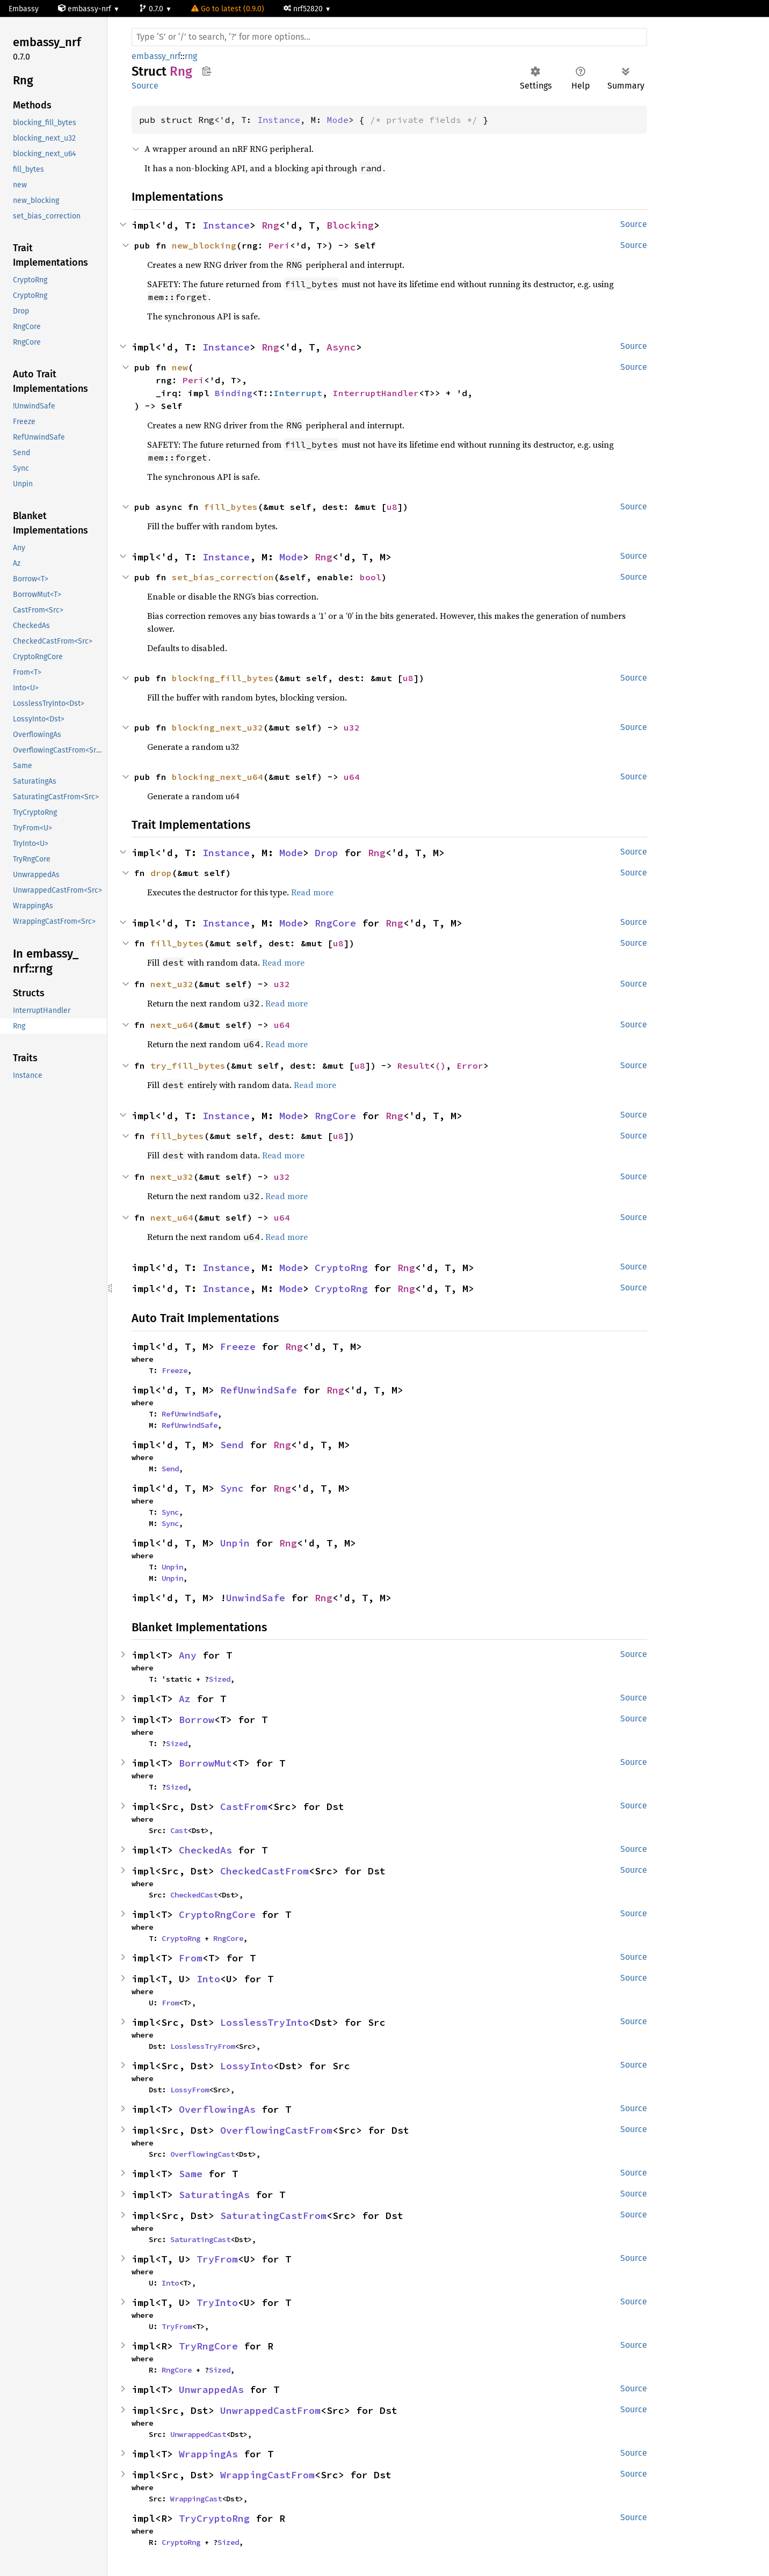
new (180, 367)
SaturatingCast (200, 2239)
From (190, 1958)
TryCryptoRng (214, 2518)
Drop (326, 852)
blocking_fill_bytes (223, 678)
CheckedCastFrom (264, 1871)
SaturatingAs (214, 2194)
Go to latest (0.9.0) (227, 8)
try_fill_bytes (188, 1065)
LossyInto (246, 2066)
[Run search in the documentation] (389, 37)
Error (469, 1065)
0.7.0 (152, 8)
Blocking (350, 225)
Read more (312, 892)
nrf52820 (304, 8)
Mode (338, 119)
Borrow (196, 1719)
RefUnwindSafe (258, 1390)
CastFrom (243, 1806)
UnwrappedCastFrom (270, 2410)
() (440, 1065)
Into (208, 1979)
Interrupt (298, 393)
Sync (232, 1488)
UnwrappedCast (198, 2434)
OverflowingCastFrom (276, 2130)
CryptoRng (341, 1267)
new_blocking (204, 245)
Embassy (24, 8)
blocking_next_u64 (217, 776)
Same (190, 2174)
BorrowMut (205, 1763)
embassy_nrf (156, 56)
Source (145, 86)
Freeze (238, 1346)
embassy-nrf (85, 8)
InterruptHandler (376, 393)
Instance (278, 119)
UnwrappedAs (211, 2389)
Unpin (235, 1543)
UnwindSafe (255, 1598)
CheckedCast (193, 1895)
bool (370, 577)
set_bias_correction (223, 577)
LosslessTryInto (264, 2022)
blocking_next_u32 (217, 727)
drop (161, 872)
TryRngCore (208, 2346)
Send (232, 1445)
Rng (270, 225)
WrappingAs (208, 2454)
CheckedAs (205, 1850)
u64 (352, 776)
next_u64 (171, 1024)
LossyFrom (189, 2090)
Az (185, 1698)
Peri (279, 245)
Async (341, 347)
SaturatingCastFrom (273, 2215)
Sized (219, 1679)
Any (188, 1655)
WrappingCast (196, 2499)
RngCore (335, 923)
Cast (178, 1830)
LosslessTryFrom (202, 2046)
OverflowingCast (202, 2154)
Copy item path (206, 71)
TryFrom (217, 2259)
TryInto (217, 2302)
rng (191, 56)
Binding (233, 393)
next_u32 (171, 984)
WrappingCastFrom (267, 2475)
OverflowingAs (217, 2109)
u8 (392, 506)
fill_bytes (231, 506)
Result (413, 1065)
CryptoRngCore (217, 1914)
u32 (352, 727)
